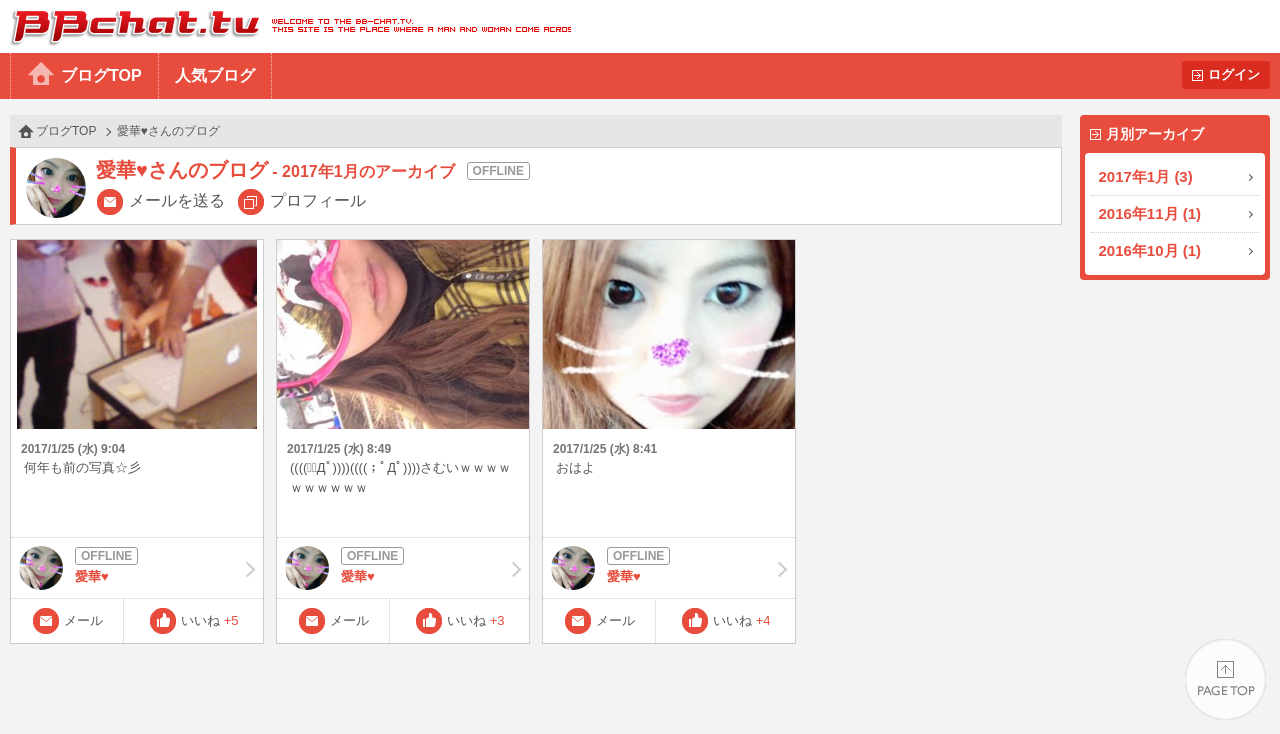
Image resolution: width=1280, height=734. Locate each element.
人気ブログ (215, 75)
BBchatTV (285, 26)
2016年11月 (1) (1150, 213)
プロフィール (318, 200)
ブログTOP (101, 75)
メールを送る (177, 200)
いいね (210, 620)
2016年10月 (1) (1150, 250)
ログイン (1234, 74)
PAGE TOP (1225, 679)
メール (83, 620)
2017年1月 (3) (1146, 176)
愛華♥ (137, 568)
